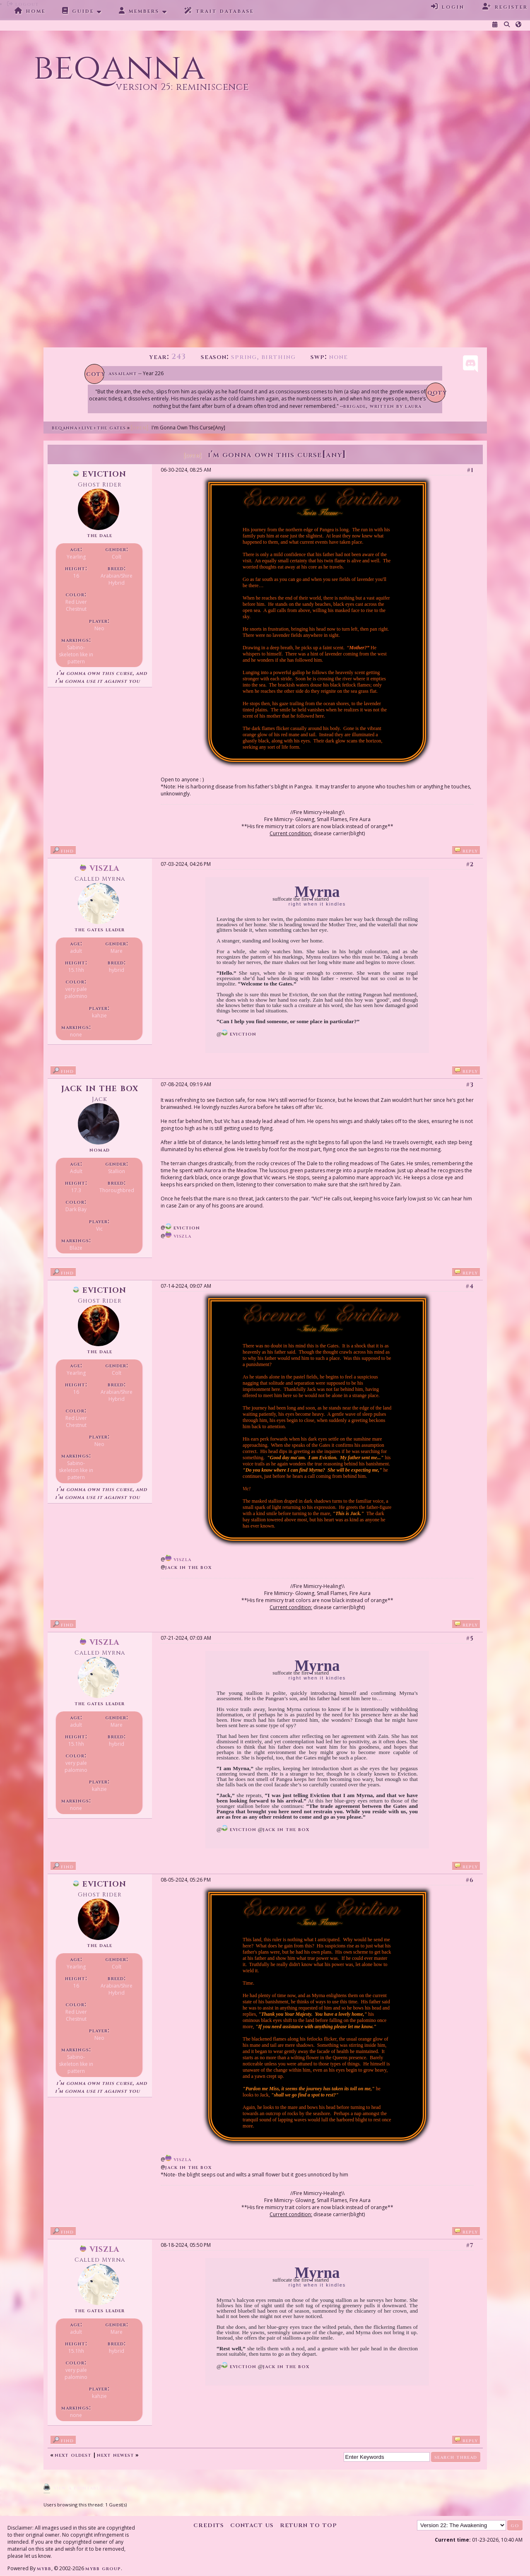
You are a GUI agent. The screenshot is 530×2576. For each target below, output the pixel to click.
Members (139, 10)
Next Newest (115, 2455)
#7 (470, 2245)
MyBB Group (103, 2568)
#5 (470, 1638)
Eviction (99, 473)
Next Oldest (73, 2455)
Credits (208, 2525)
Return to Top (308, 2525)
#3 (470, 1085)
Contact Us (252, 2525)
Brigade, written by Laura (382, 406)
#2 (470, 864)
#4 (470, 1286)
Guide (78, 10)
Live (87, 427)
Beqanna (64, 427)
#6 (470, 1880)
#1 (470, 470)
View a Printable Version (90, 2488)
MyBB (44, 2568)
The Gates (111, 427)
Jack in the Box (99, 1088)
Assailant (122, 373)
